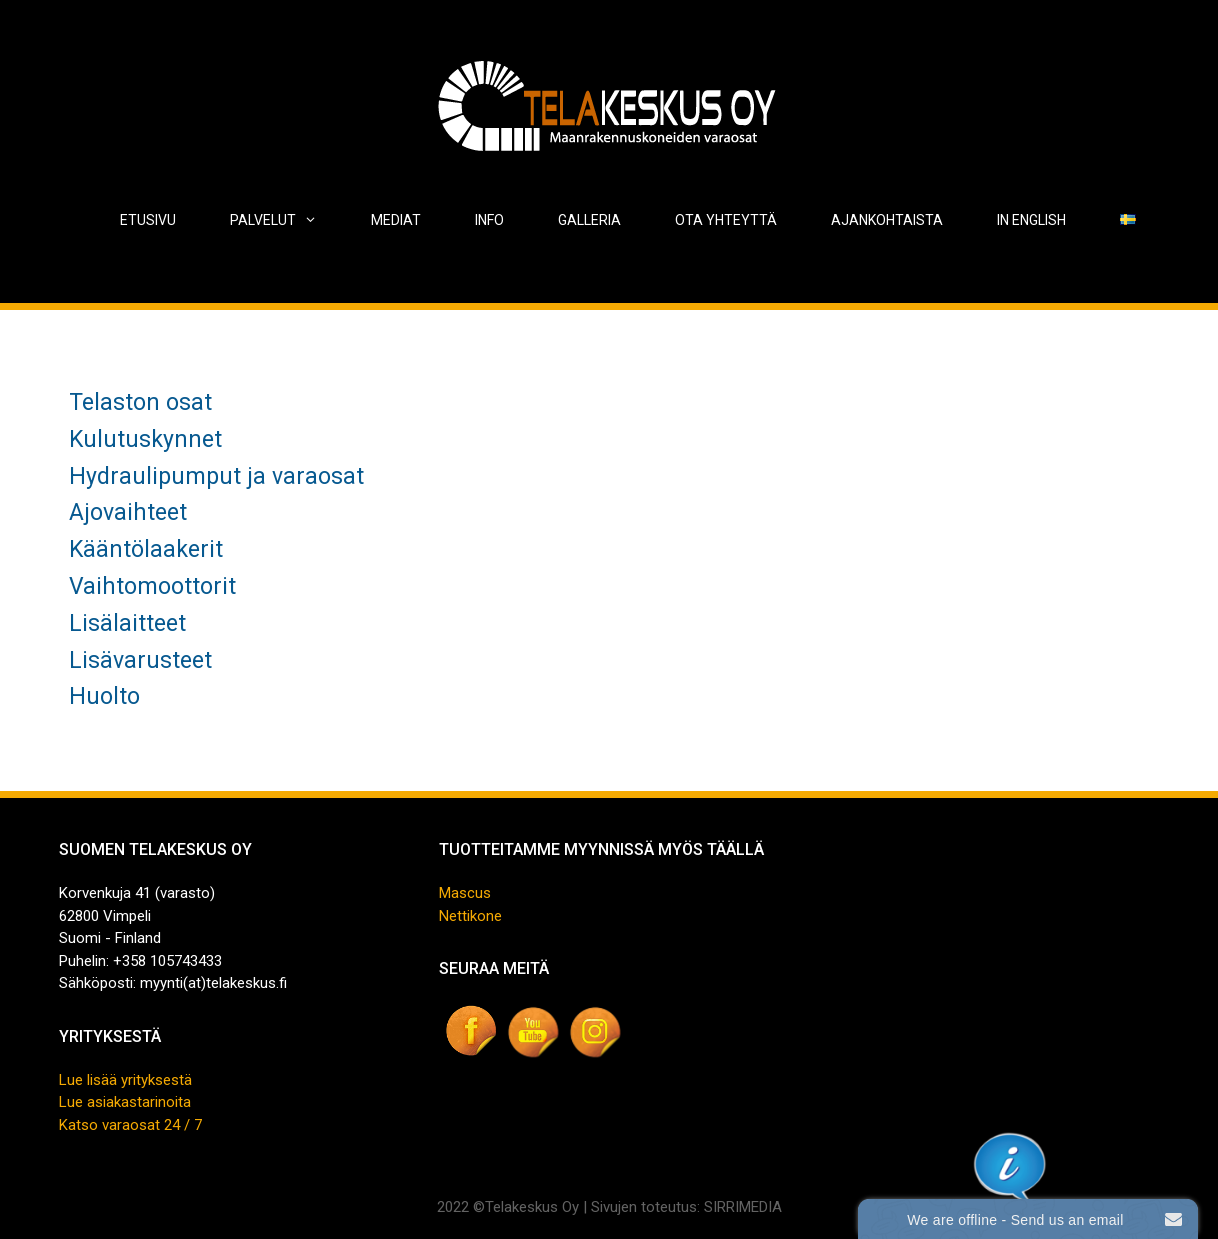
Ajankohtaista (887, 220)
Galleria (589, 220)
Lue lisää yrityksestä (125, 1080)
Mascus (465, 893)
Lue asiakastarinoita (125, 1102)
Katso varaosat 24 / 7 (130, 1125)
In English (1031, 220)
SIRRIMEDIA (743, 1207)
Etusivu (148, 220)
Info (489, 220)
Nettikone (470, 916)
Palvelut (287, 220)
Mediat (396, 220)
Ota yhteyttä (726, 220)
